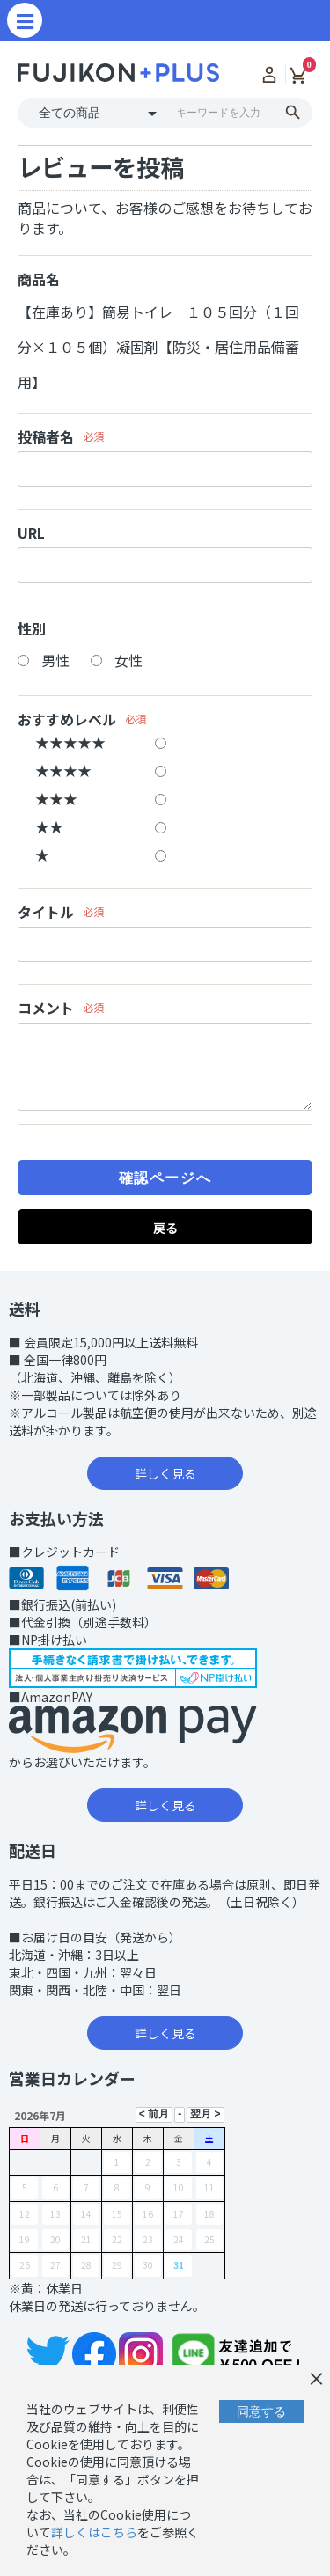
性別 (32, 629)
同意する (261, 2411)
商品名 (39, 279)
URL (31, 533)
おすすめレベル (67, 719)
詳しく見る (165, 1473)
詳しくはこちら (94, 2532)
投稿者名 (46, 437)
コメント (46, 1008)
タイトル (46, 912)
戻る (165, 1228)
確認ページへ (165, 1178)
